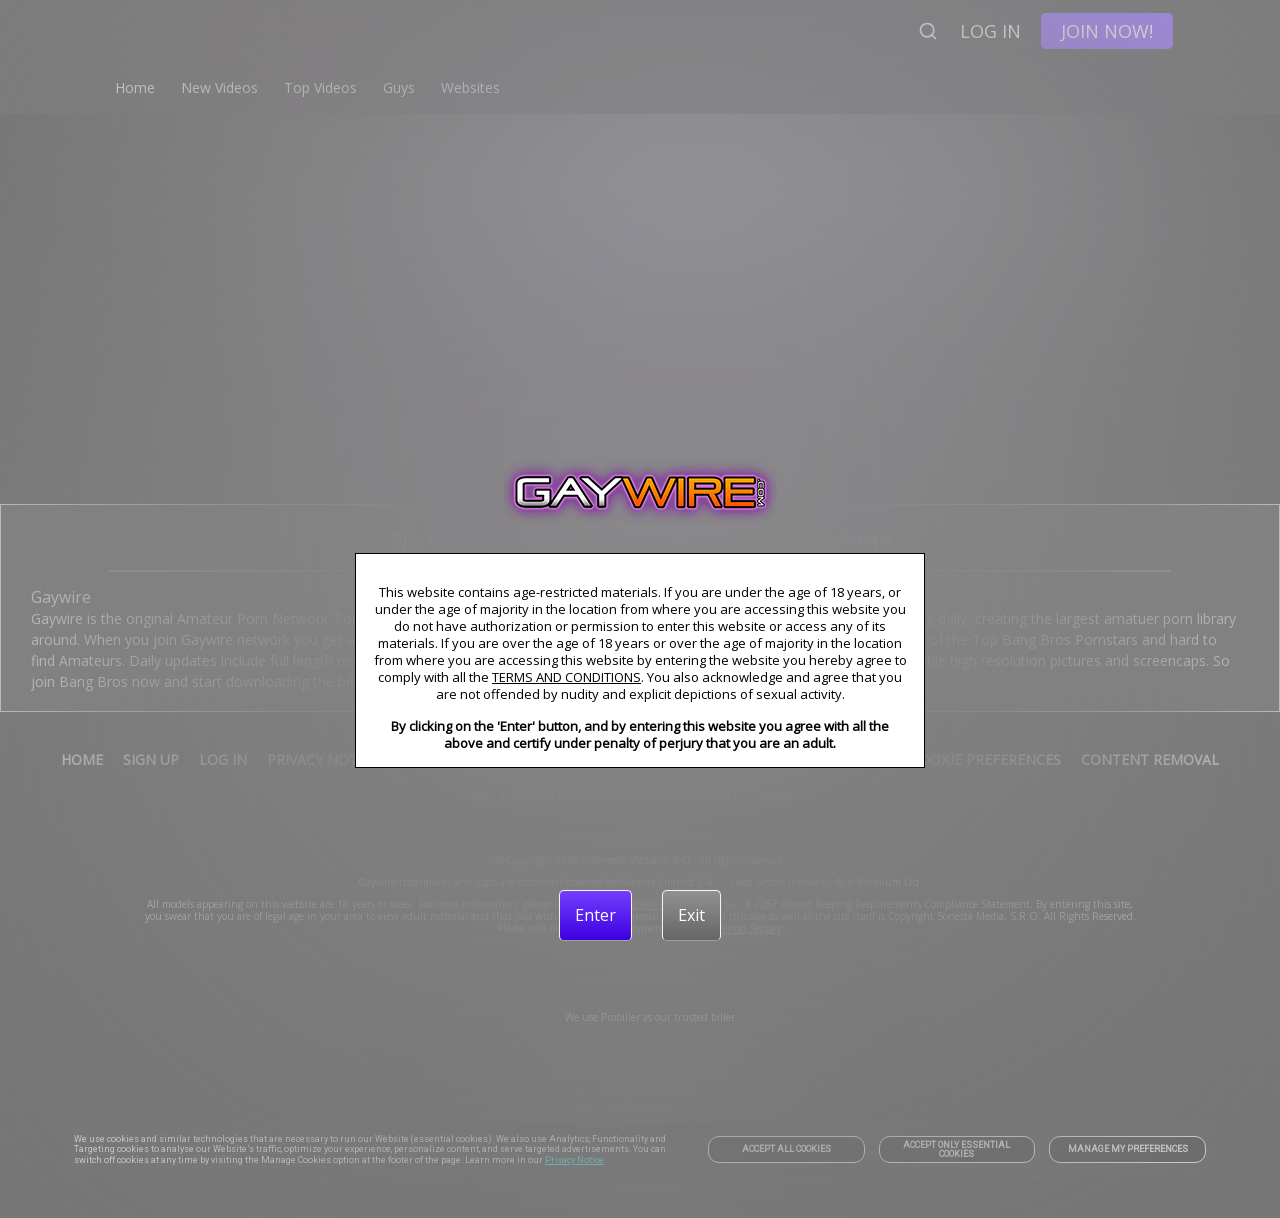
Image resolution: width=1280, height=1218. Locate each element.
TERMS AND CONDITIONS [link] (566, 677)
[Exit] (691, 915)
